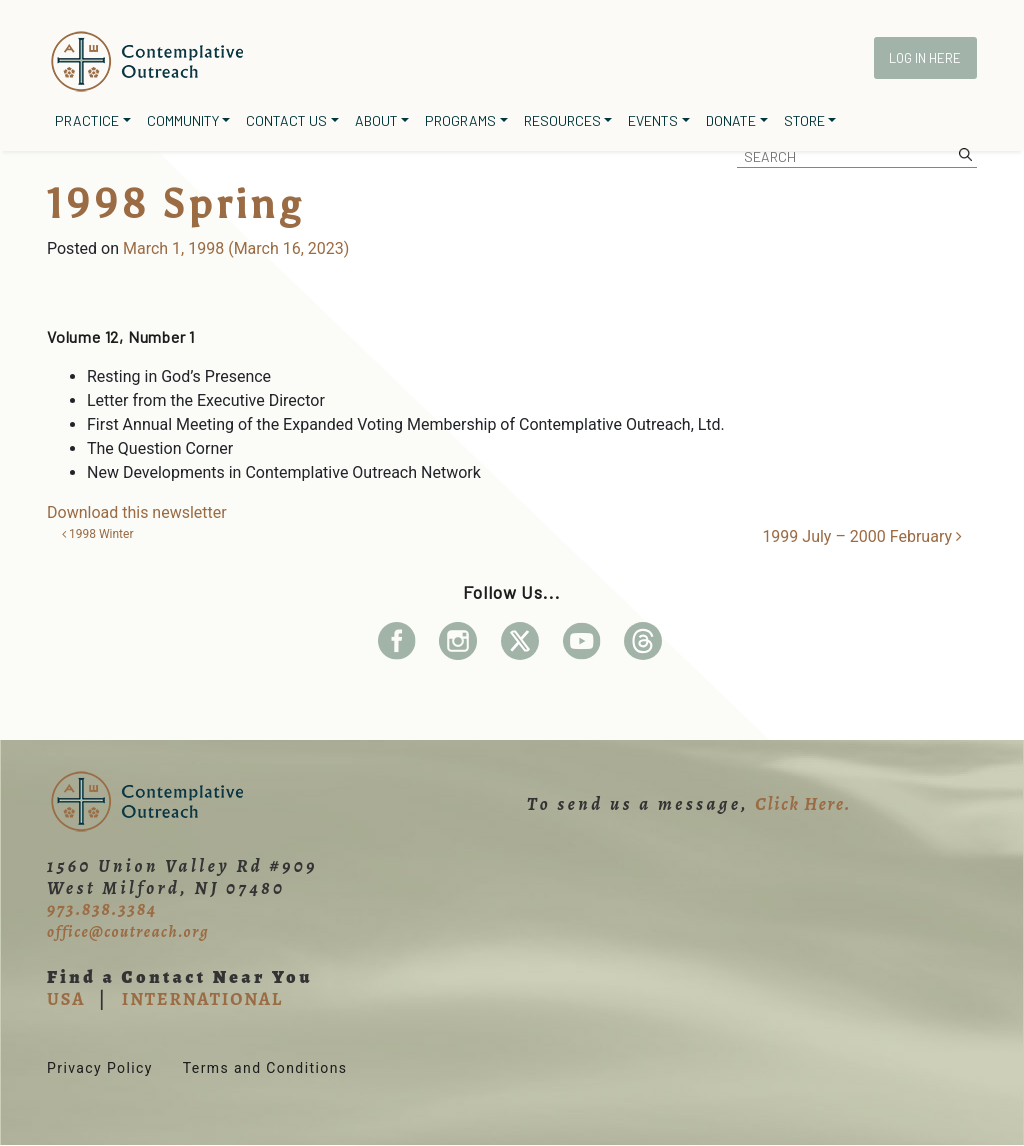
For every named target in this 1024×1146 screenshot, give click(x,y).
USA (66, 999)
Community (183, 120)
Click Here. (803, 804)
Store (804, 120)
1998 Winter (97, 534)
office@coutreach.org (128, 932)
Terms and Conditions (265, 1068)
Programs (460, 120)
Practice (87, 120)
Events (653, 120)
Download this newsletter (137, 512)
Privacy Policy (100, 1068)
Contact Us (286, 120)
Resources (562, 120)
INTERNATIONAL (202, 999)
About (376, 120)
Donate (731, 120)
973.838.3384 (102, 909)
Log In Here (925, 58)
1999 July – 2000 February (862, 536)
